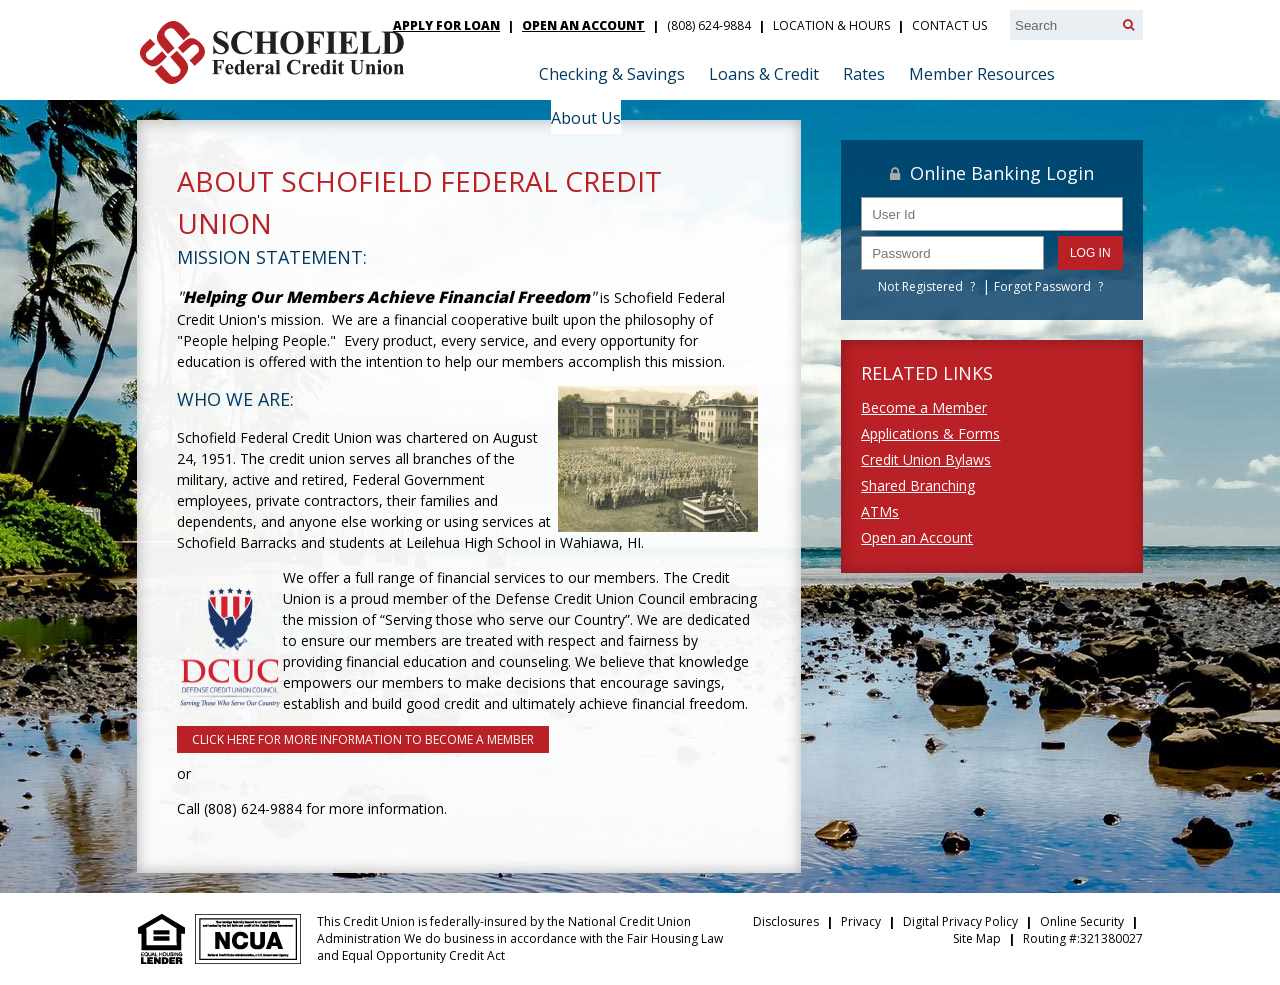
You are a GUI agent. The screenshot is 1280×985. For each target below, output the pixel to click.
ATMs (880, 511)
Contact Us (949, 25)
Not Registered (920, 286)
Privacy (861, 921)
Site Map (977, 938)
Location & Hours (831, 25)
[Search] (1128, 25)
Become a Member (924, 407)
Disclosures (786, 921)
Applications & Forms (930, 433)
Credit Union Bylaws (926, 459)
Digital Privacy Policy (960, 921)
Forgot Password (1042, 286)
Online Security (1082, 921)
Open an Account (917, 537)
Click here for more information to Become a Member (363, 739)
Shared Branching (918, 485)
